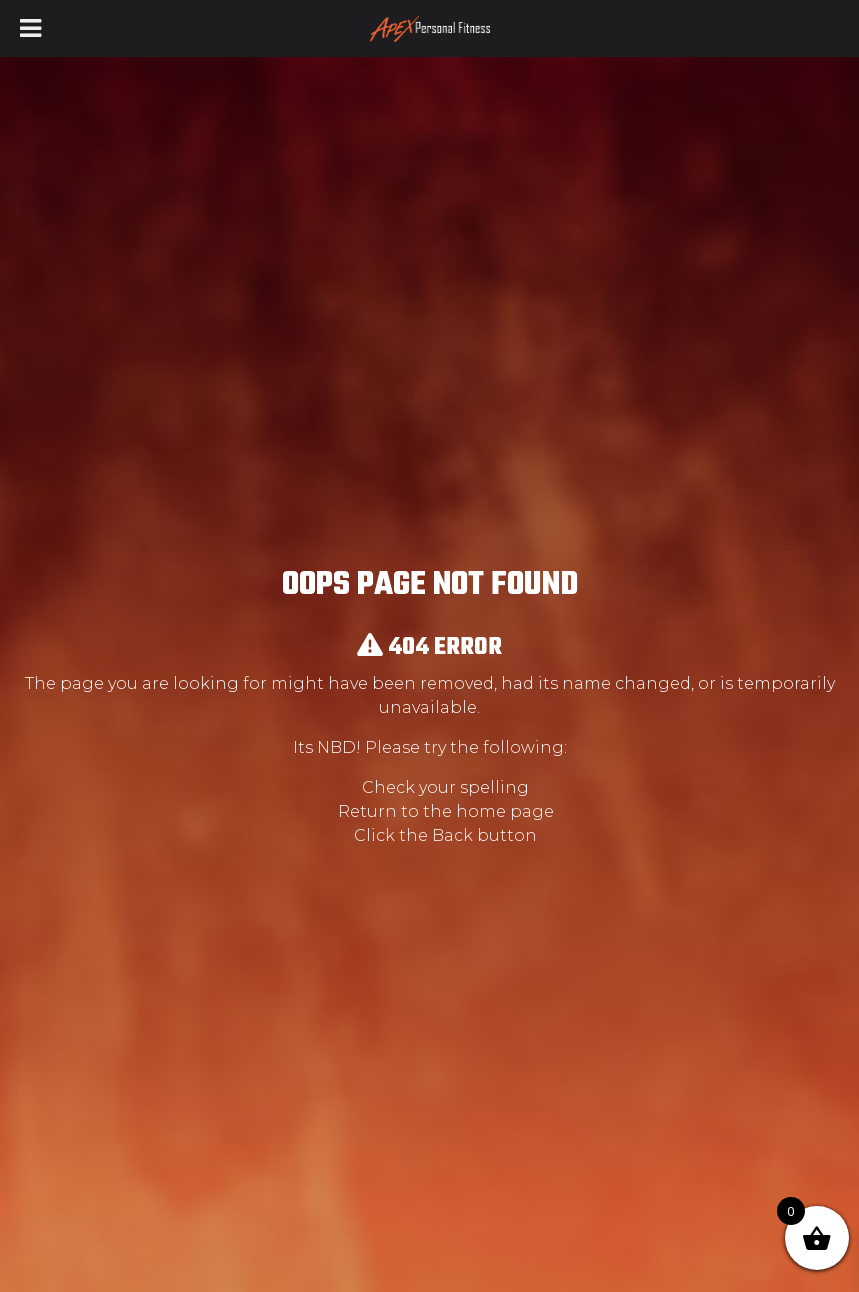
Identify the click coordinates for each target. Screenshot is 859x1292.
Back (452, 835)
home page (505, 811)
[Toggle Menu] (30, 28)
